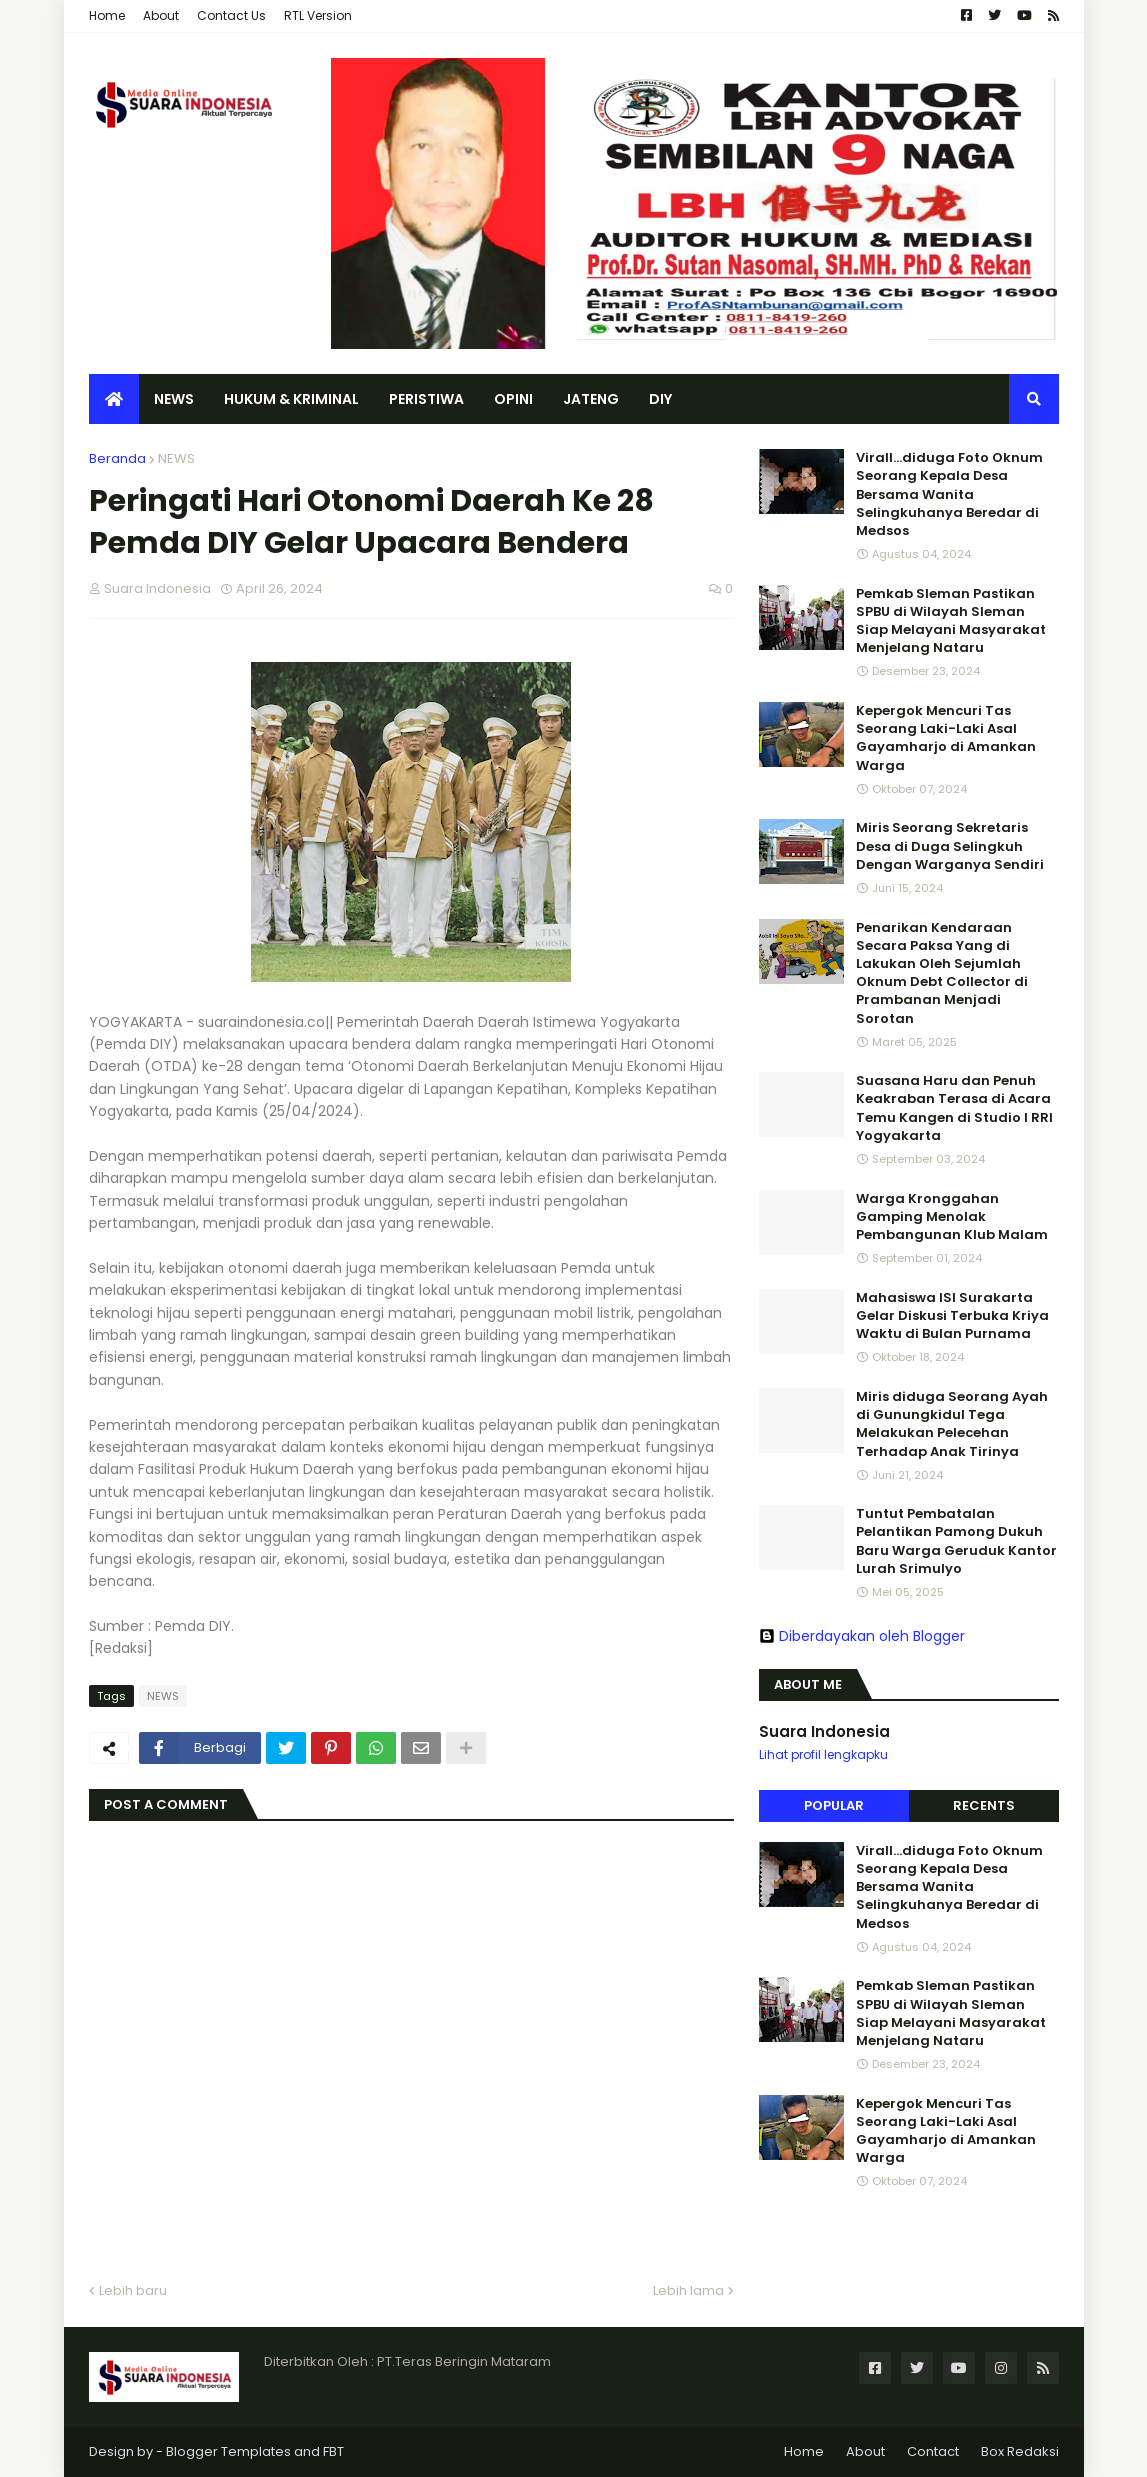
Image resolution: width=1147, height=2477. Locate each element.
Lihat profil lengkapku (823, 1754)
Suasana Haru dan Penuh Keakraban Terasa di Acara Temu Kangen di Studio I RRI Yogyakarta (954, 1108)
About (161, 15)
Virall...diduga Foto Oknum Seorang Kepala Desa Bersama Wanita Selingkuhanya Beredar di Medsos (949, 494)
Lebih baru (133, 2290)
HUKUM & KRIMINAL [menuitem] (291, 399)
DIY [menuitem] (660, 399)
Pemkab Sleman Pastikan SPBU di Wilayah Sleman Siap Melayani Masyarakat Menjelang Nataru (951, 621)
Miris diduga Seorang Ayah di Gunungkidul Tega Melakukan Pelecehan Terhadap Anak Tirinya (952, 1424)
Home (107, 15)
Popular (834, 1805)
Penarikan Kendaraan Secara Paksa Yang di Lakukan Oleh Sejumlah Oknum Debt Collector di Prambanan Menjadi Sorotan (942, 973)
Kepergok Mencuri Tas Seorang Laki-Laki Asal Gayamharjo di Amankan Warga (946, 738)
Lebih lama (688, 2290)
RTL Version (318, 15)
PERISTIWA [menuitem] (426, 399)
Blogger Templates (228, 2451)
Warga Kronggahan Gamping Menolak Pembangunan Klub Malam (952, 1217)
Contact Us (231, 15)
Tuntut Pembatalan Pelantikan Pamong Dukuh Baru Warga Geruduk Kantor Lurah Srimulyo (956, 1541)
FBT (333, 2451)
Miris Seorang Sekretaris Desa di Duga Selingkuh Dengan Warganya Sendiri (950, 846)
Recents (984, 1805)
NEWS (176, 458)
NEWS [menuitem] (174, 399)
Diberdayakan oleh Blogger (862, 1636)
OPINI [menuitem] (513, 399)
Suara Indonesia (824, 1731)
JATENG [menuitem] (591, 399)
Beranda (117, 458)
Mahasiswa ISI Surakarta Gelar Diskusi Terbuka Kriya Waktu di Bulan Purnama (952, 1316)
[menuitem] (114, 399)
